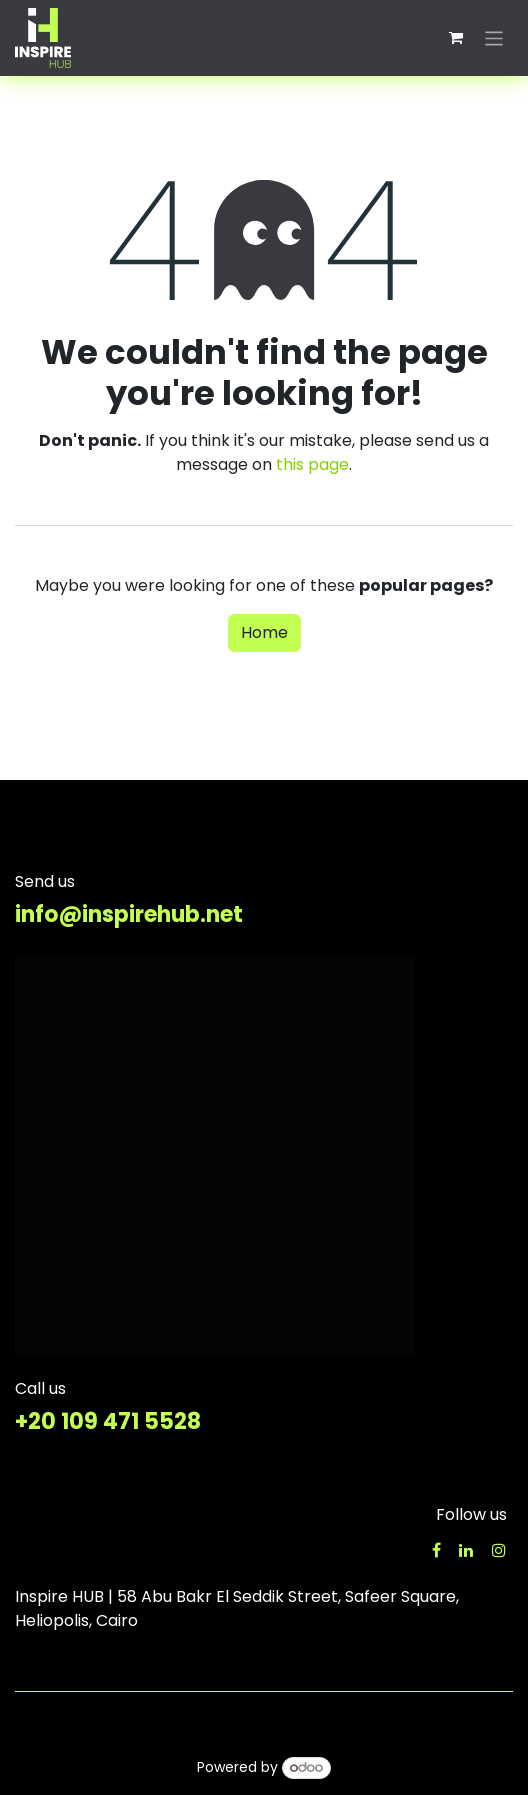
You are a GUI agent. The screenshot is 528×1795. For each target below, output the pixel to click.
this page (312, 464)
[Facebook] (436, 1550)
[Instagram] (499, 1550)
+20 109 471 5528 (108, 1421)
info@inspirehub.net (129, 914)
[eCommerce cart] (456, 38)
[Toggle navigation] (494, 37)
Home (264, 632)
